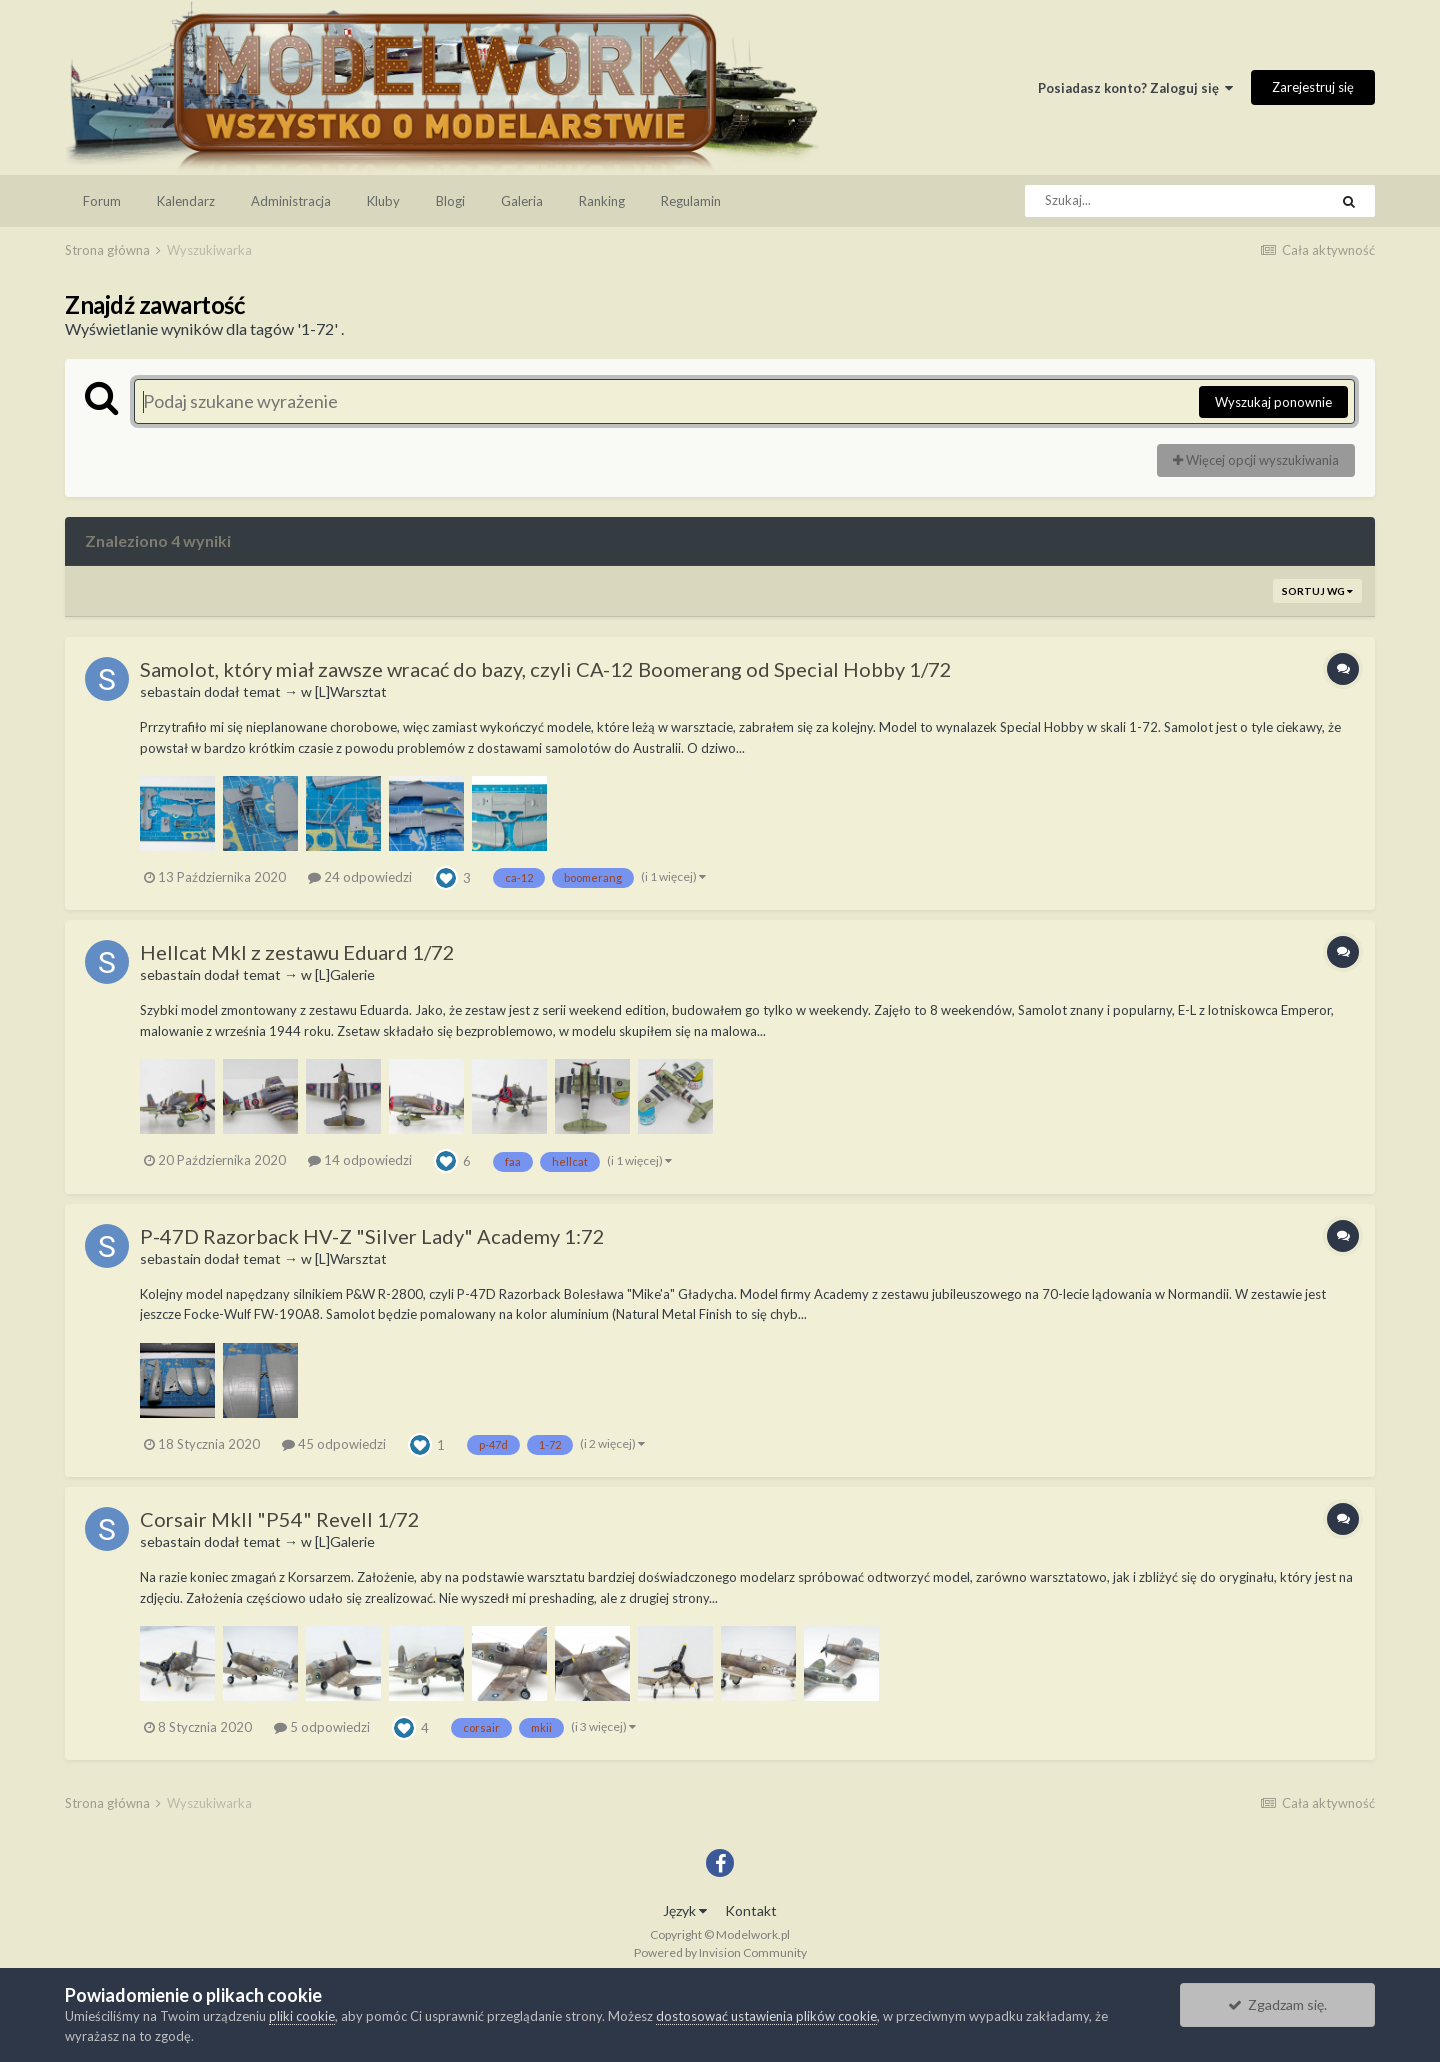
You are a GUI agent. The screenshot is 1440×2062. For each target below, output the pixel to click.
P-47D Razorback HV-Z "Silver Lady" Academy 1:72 (372, 1236)
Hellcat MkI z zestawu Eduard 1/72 (297, 952)
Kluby (383, 201)
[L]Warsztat (351, 691)
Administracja (291, 201)
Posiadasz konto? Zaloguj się (1135, 88)
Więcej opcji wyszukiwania (1256, 460)
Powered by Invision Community (720, 1952)
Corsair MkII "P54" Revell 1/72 (280, 1519)
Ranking (602, 201)
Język (685, 1910)
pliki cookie (302, 2016)
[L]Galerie (345, 974)
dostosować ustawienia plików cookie (766, 2016)
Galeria (522, 201)
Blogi (450, 201)
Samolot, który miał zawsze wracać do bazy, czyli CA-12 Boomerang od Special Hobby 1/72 (546, 669)
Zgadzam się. (1277, 2004)
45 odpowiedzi (334, 1444)
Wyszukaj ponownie (1273, 402)
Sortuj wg (1317, 591)
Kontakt (751, 1910)
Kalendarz (186, 201)
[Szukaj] (1132, 201)
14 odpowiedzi (360, 1160)
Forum (102, 201)
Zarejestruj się (1313, 87)
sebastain (170, 691)
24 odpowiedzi (360, 877)
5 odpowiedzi (322, 1727)
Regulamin (691, 201)
